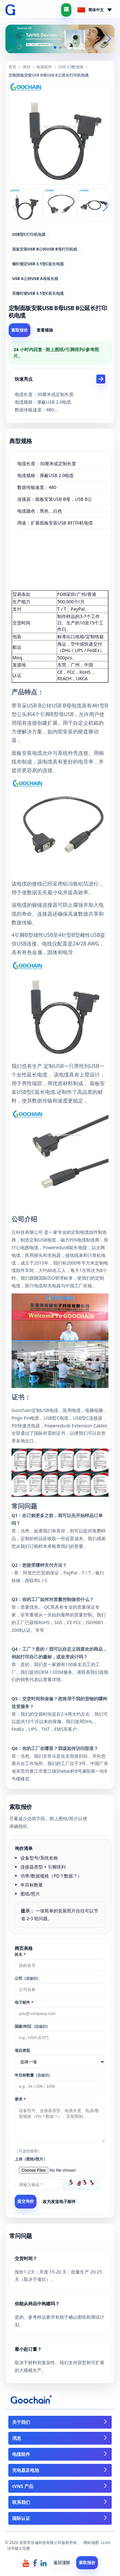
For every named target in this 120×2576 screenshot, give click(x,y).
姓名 (20, 1954)
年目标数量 (32, 2075)
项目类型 (22, 2050)
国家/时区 (31, 2026)
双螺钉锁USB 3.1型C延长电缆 (38, 293)
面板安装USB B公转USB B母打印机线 (44, 249)
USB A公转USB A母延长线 (35, 278)
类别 (26, 67)
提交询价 (25, 2201)
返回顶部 (61, 2562)
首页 (12, 67)
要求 (20, 2099)
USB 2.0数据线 (71, 67)
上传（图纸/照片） (31, 2159)
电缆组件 (44, 67)
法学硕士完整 (18, 2548)
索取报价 (19, 330)
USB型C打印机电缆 (28, 234)
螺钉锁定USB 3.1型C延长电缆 (38, 264)
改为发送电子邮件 (59, 2201)
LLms (105, 2542)
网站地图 (91, 2542)
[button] (55, 47)
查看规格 (44, 330)
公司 (26, 1978)
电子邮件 (24, 2002)
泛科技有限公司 (27, 1232)
